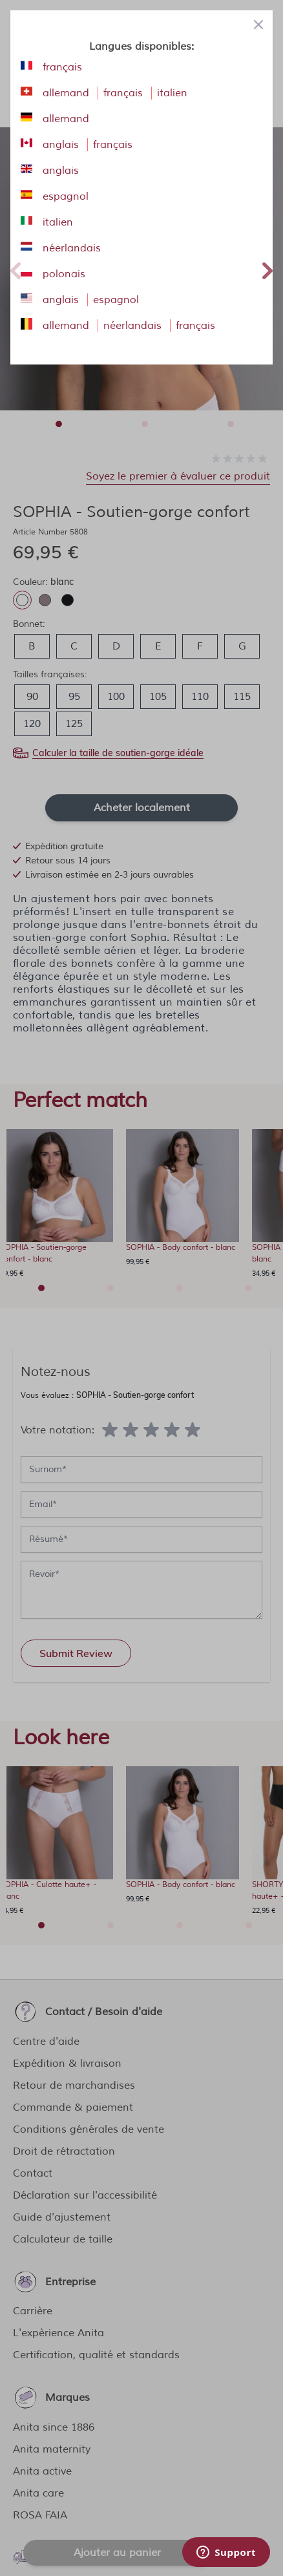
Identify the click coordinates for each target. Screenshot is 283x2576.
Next (267, 268)
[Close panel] (258, 24)
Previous (15, 268)
